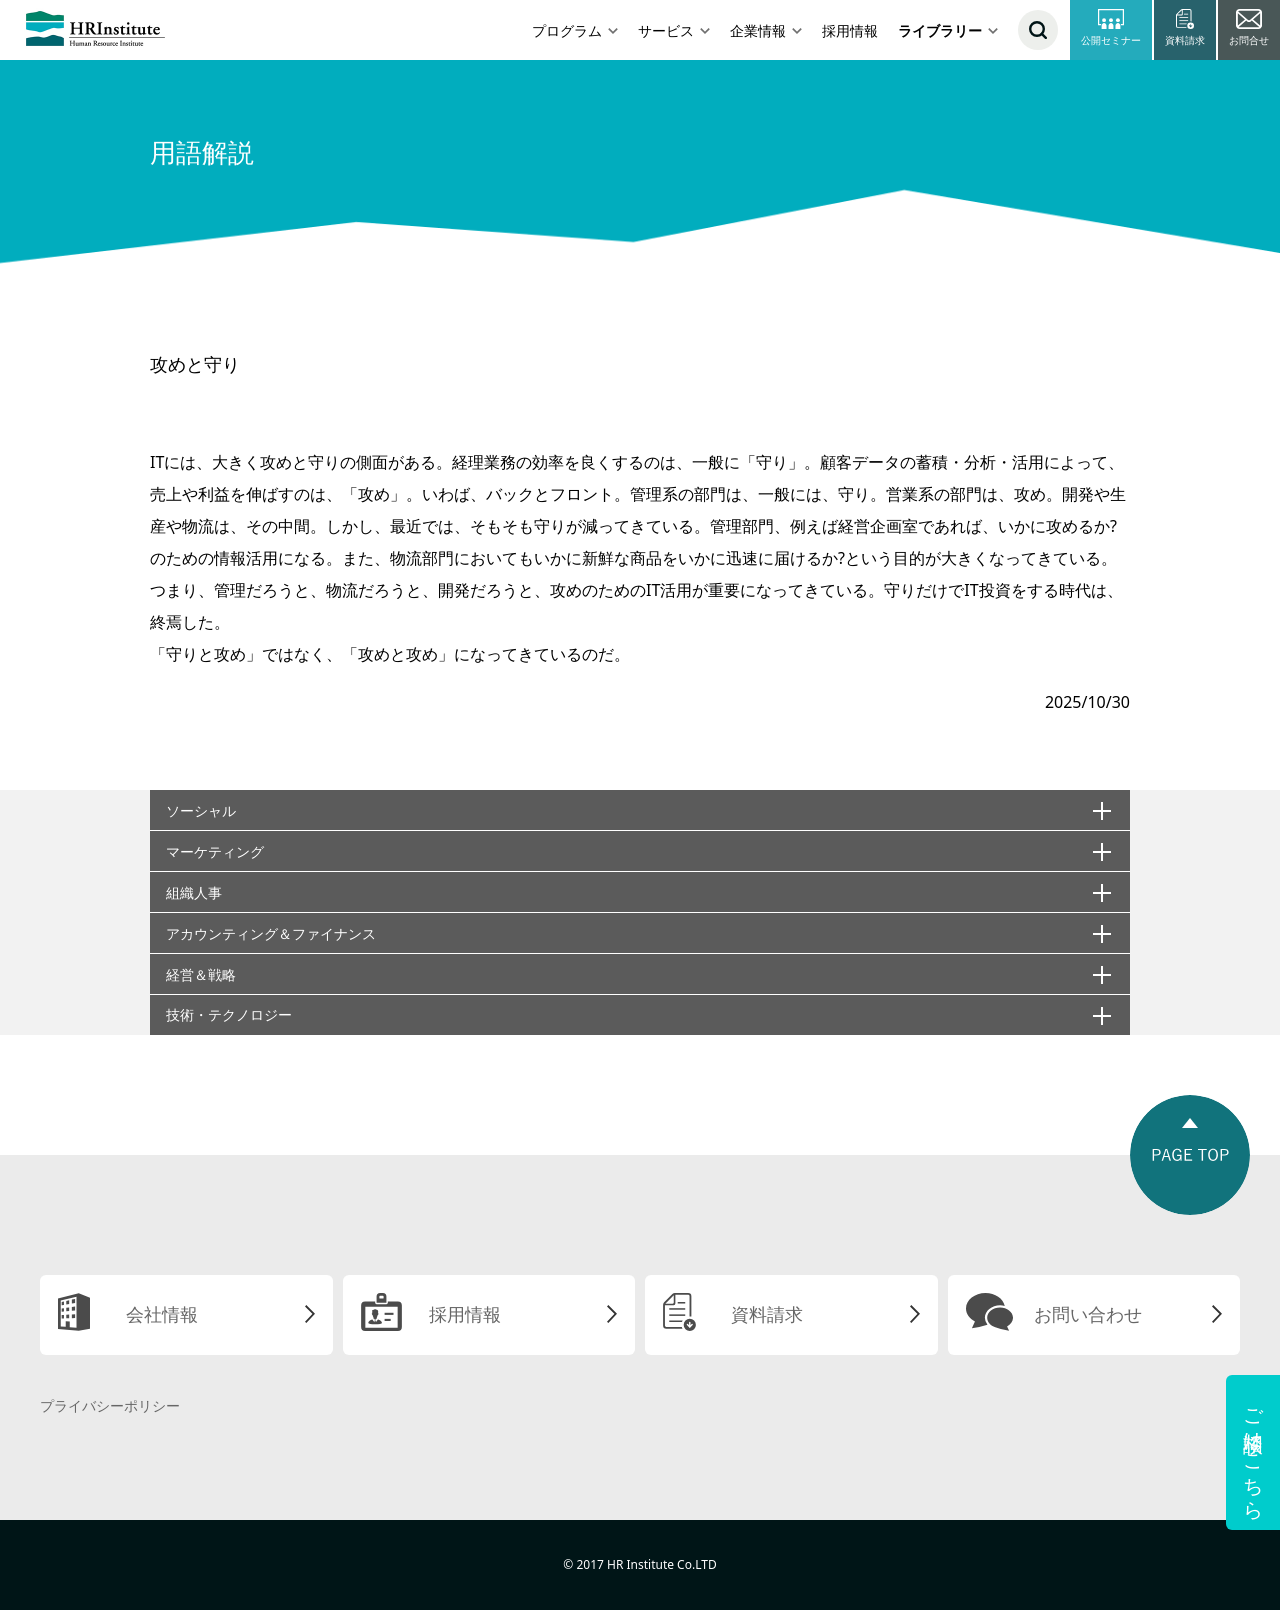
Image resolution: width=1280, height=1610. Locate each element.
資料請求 (767, 1314)
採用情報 (850, 30)
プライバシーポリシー (110, 1405)
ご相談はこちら (1253, 1452)
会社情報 (162, 1314)
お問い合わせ (1088, 1314)
